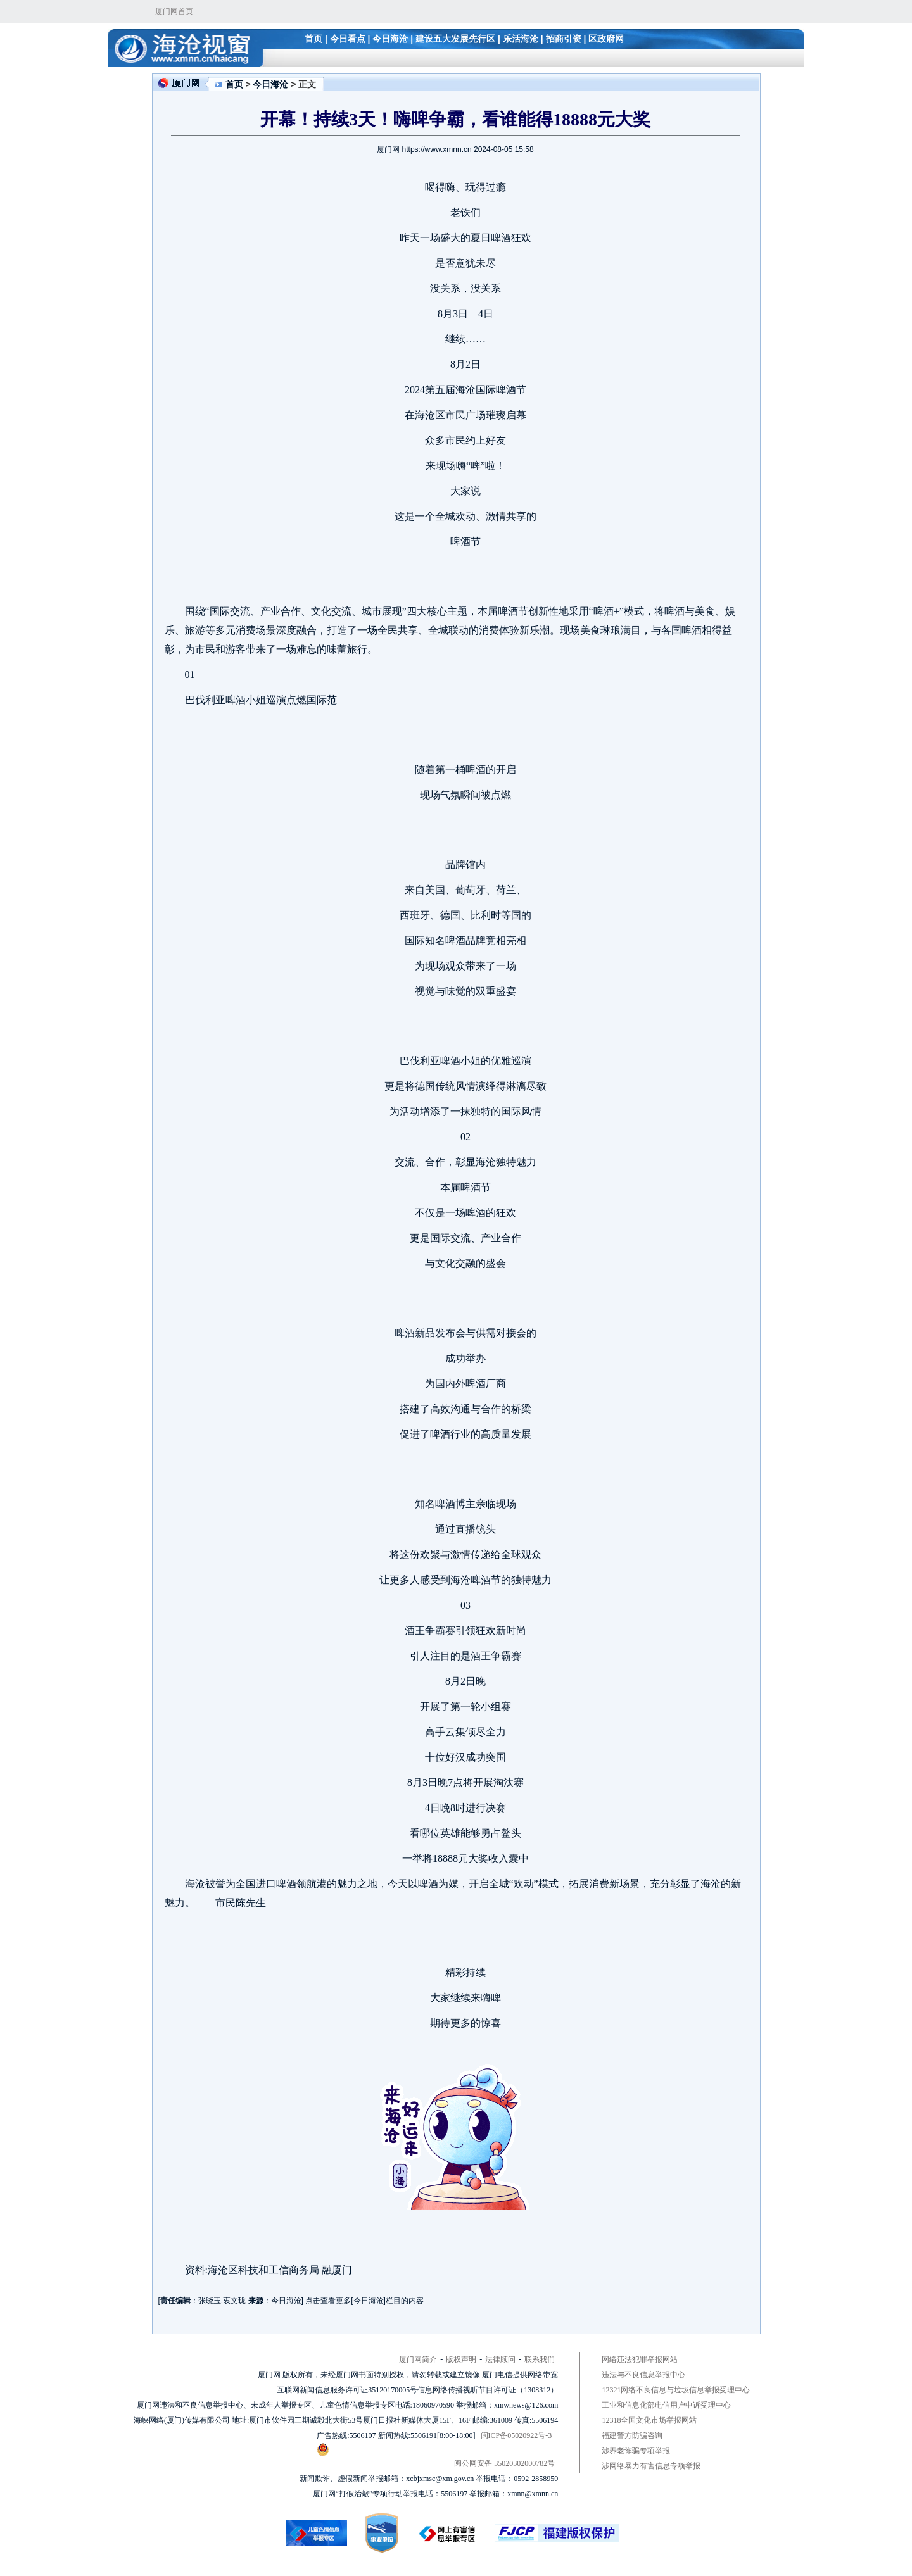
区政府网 (606, 39)
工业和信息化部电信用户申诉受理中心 (666, 2405)
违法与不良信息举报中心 (643, 2374)
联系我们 (539, 2359)
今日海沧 (390, 39)
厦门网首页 (174, 11)
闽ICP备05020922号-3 (516, 2435)
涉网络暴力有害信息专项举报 (651, 2465)
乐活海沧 (520, 39)
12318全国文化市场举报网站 (649, 2420)
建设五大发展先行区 (455, 39)
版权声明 (461, 2359)
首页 (313, 39)
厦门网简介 (418, 2359)
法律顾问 (500, 2359)
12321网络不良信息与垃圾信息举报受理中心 (676, 2389)
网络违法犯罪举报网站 (640, 2359)
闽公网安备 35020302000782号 (436, 2455)
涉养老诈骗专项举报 (636, 2450)
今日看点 (347, 39)
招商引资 (563, 39)
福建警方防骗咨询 (632, 2435)
